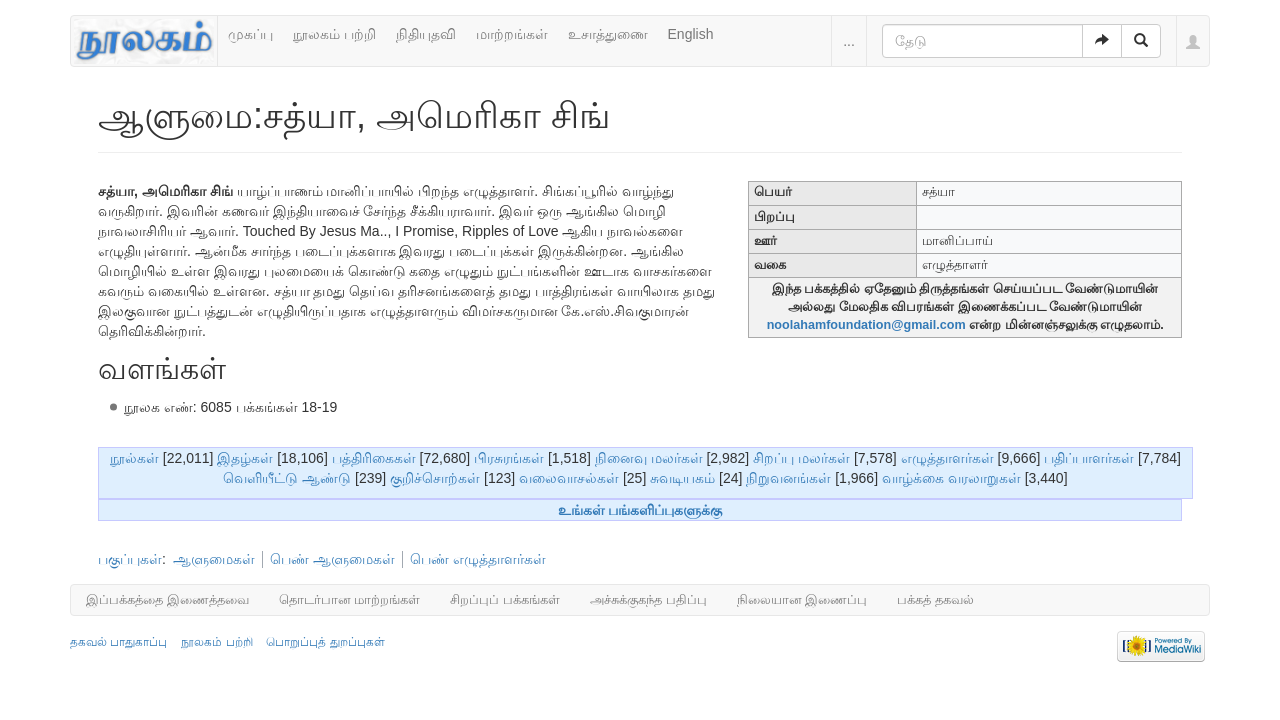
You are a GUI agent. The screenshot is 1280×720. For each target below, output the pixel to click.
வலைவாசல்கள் (569, 478)
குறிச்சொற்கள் (435, 478)
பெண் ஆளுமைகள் (332, 559)
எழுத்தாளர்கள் (947, 458)
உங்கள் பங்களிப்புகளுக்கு (640, 510)
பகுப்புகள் (130, 559)
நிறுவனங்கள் (788, 478)
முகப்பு (250, 34)
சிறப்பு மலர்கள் (801, 458)
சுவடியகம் (682, 478)
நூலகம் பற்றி (334, 34)
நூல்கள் (134, 458)
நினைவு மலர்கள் (649, 458)
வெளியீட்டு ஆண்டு (287, 478)
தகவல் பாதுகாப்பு (118, 642)
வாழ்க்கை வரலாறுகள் (951, 478)
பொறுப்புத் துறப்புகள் (325, 642)
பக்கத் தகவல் (935, 599)
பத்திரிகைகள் (374, 458)
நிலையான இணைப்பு (802, 599)
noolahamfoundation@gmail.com (866, 325)
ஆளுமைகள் (214, 559)
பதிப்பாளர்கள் (1089, 458)
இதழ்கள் (245, 458)
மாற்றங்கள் (512, 34)
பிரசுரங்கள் (509, 458)
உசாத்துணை (608, 34)
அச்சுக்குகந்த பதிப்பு (648, 599)
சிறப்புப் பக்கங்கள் (505, 599)
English (691, 34)
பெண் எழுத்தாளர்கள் (478, 559)
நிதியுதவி (426, 34)
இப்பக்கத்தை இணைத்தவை (167, 599)
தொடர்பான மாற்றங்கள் (350, 599)
